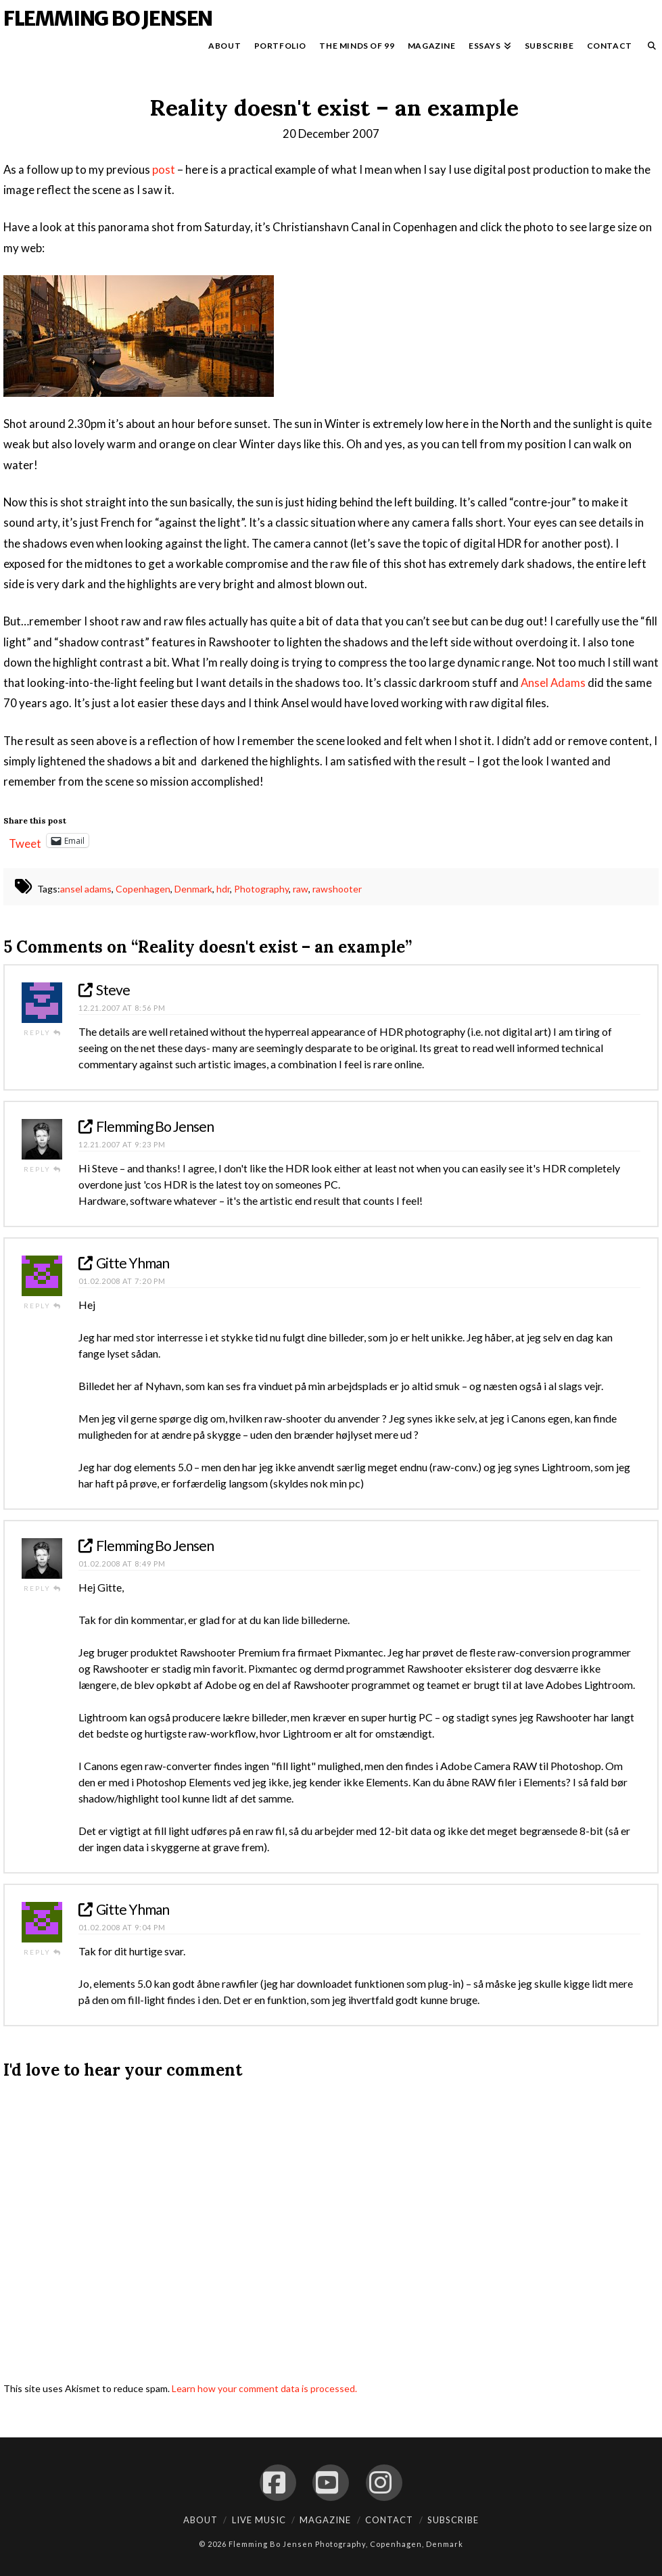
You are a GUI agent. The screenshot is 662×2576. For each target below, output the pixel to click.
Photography (261, 889)
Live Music (259, 2519)
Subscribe (453, 2519)
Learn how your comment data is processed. (264, 2388)
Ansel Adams (553, 682)
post (163, 169)
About (200, 2519)
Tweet (25, 841)
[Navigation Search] (648, 48)
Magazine (325, 2519)
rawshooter (337, 889)
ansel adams (86, 889)
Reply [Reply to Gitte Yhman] (43, 1306)
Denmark (193, 889)
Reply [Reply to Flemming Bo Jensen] (43, 1169)
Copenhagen (143, 889)
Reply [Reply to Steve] (43, 1032)
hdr (223, 889)
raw (300, 889)
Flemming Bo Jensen (107, 18)
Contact (389, 2519)
